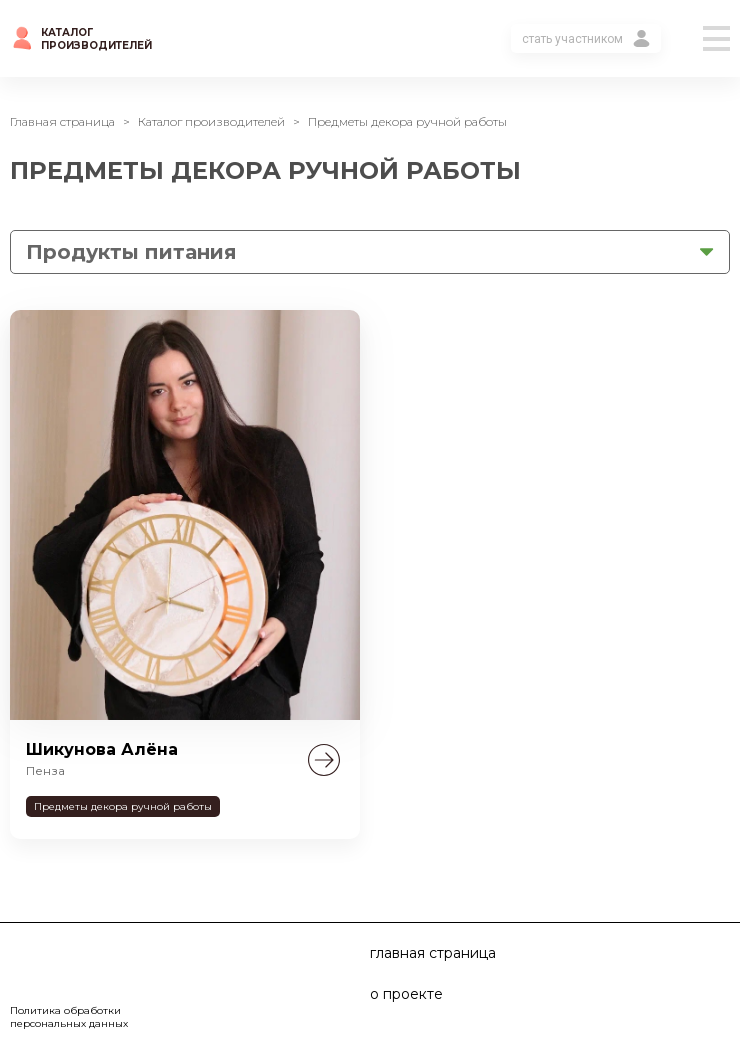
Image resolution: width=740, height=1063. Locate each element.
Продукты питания (131, 252)
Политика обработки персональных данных (69, 1017)
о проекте (406, 994)
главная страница (433, 953)
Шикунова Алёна (102, 749)
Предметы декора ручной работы (123, 806)
